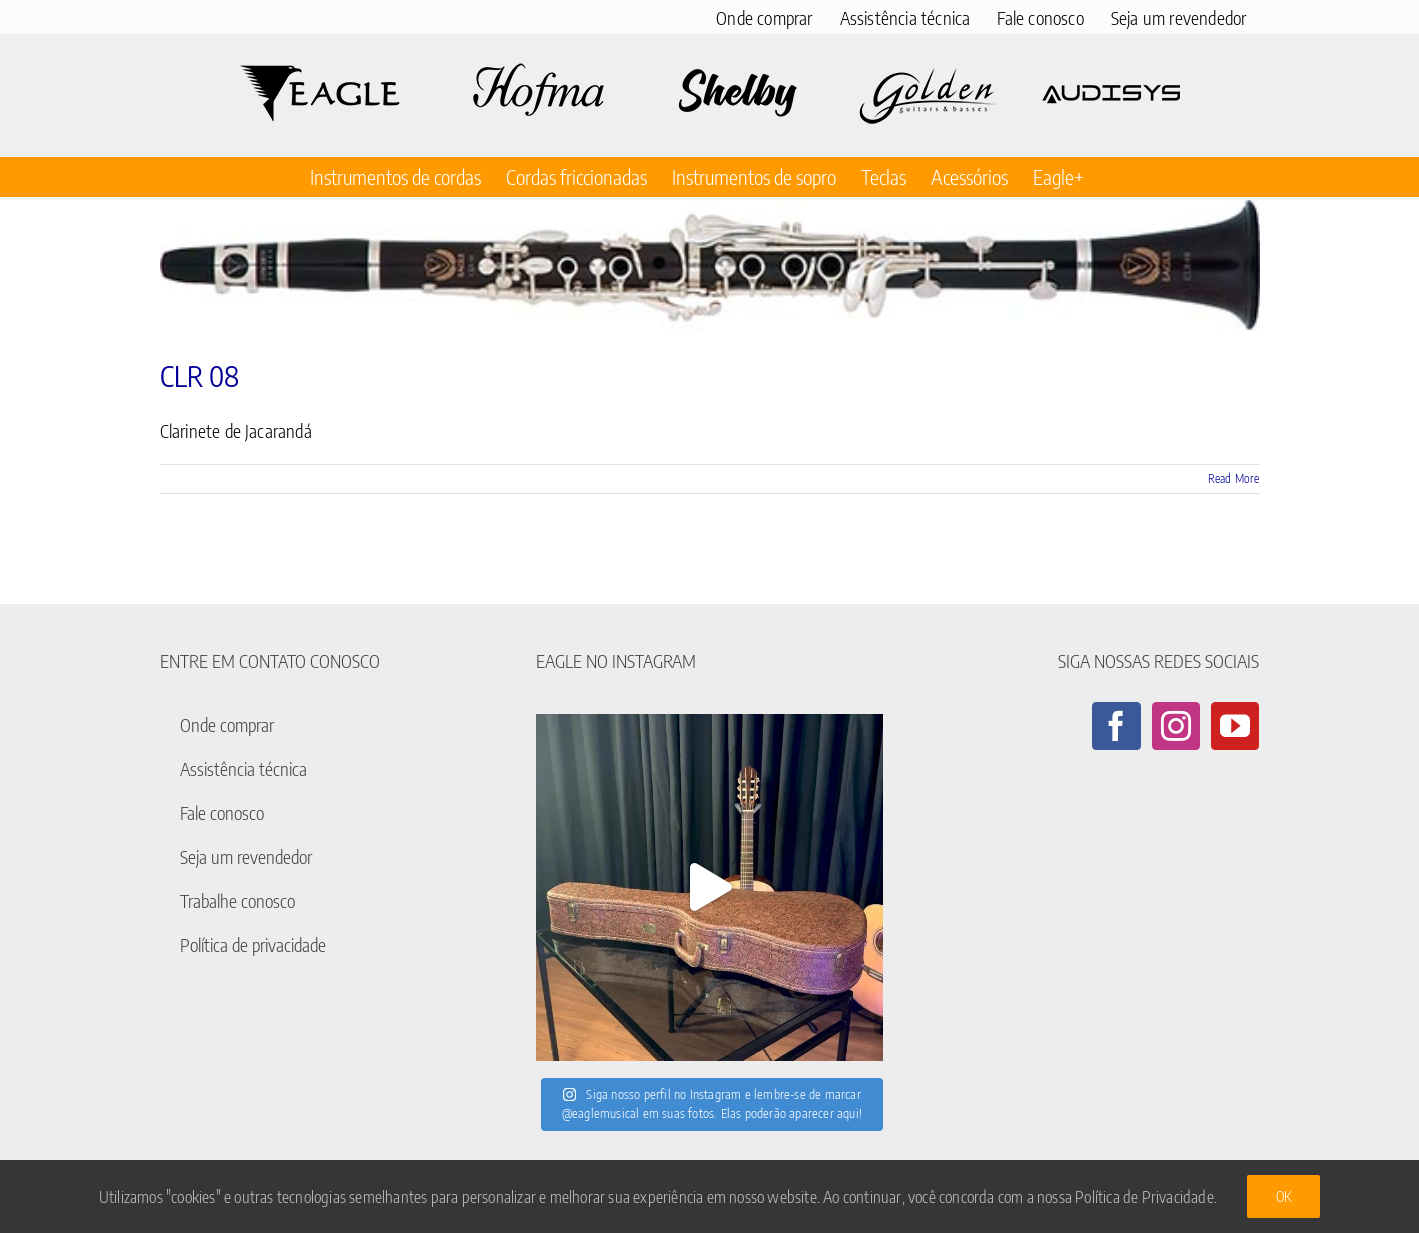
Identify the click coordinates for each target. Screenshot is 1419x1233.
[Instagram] (1176, 726)
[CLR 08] (710, 265)
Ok (1283, 1196)
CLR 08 (199, 375)
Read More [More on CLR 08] (1234, 478)
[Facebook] (1116, 726)
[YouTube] (1235, 726)
